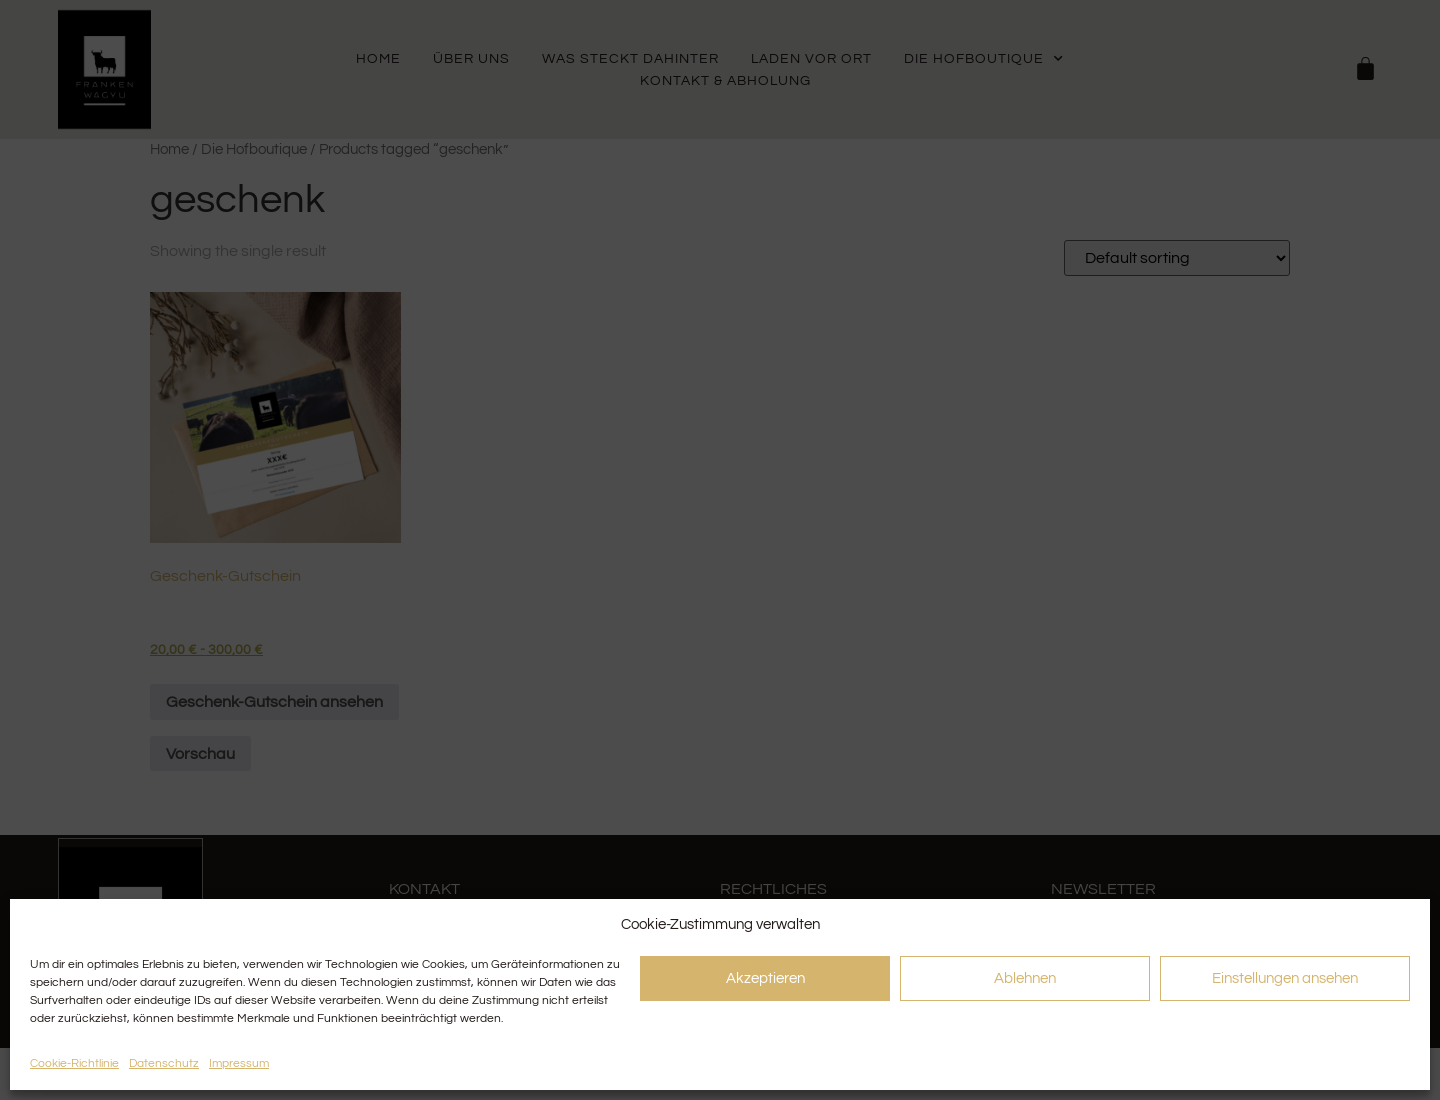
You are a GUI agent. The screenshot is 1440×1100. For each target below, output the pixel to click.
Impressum (239, 1063)
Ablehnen (1025, 978)
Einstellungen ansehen (1285, 978)
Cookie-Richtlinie (74, 1063)
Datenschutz (164, 1063)
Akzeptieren (765, 978)
